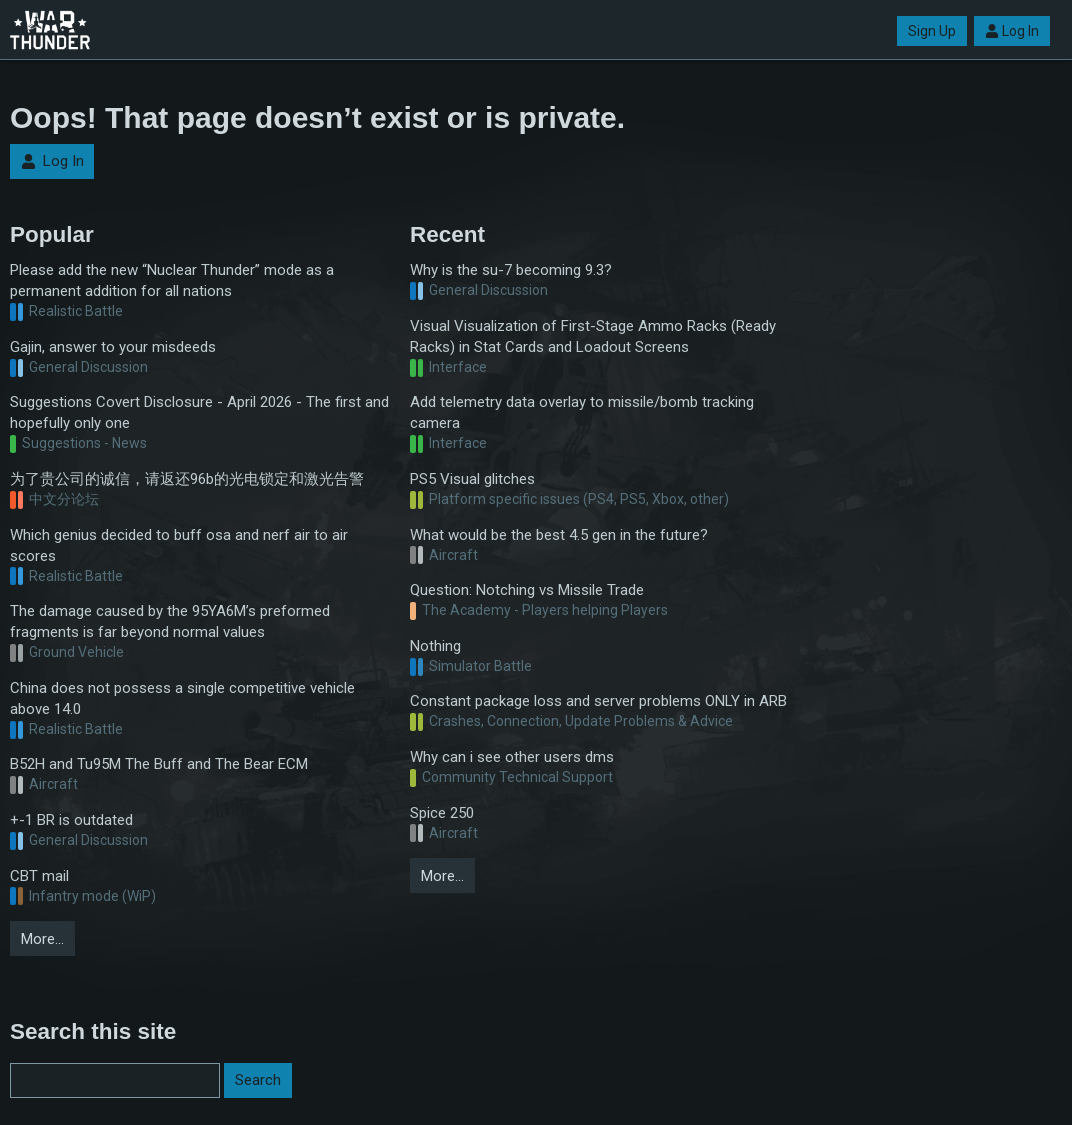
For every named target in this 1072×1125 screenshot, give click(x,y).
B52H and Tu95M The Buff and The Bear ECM (159, 764)
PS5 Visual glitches (472, 479)
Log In (1012, 31)
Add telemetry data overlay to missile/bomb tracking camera (582, 412)
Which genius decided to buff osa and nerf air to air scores (179, 545)
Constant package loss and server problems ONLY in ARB (598, 701)
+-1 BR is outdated (71, 820)
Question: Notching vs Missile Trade (527, 590)
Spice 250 (442, 813)
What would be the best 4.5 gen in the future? (559, 535)
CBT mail (39, 876)
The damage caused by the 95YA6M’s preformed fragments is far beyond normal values (170, 621)
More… (42, 939)
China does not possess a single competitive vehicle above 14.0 (182, 698)
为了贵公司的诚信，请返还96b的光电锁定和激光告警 (187, 479)
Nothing (435, 646)
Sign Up (932, 31)
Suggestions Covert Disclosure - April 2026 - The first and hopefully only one (199, 412)
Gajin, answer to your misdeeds (113, 347)
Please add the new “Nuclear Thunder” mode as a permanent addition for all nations (172, 280)
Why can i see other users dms (512, 757)
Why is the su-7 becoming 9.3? (511, 270)
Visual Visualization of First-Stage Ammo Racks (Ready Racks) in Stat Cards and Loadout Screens (593, 336)
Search (258, 1080)
